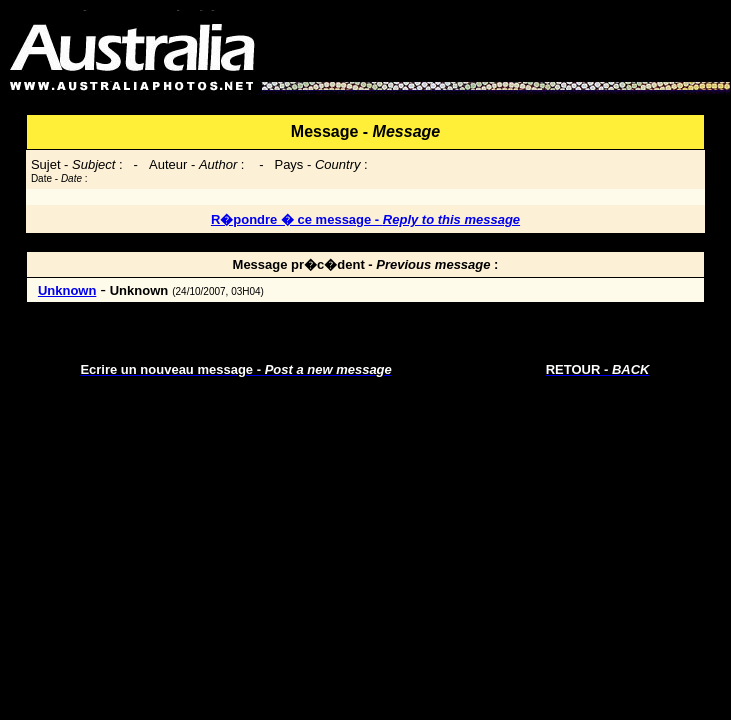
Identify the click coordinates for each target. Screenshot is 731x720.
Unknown (67, 290)
